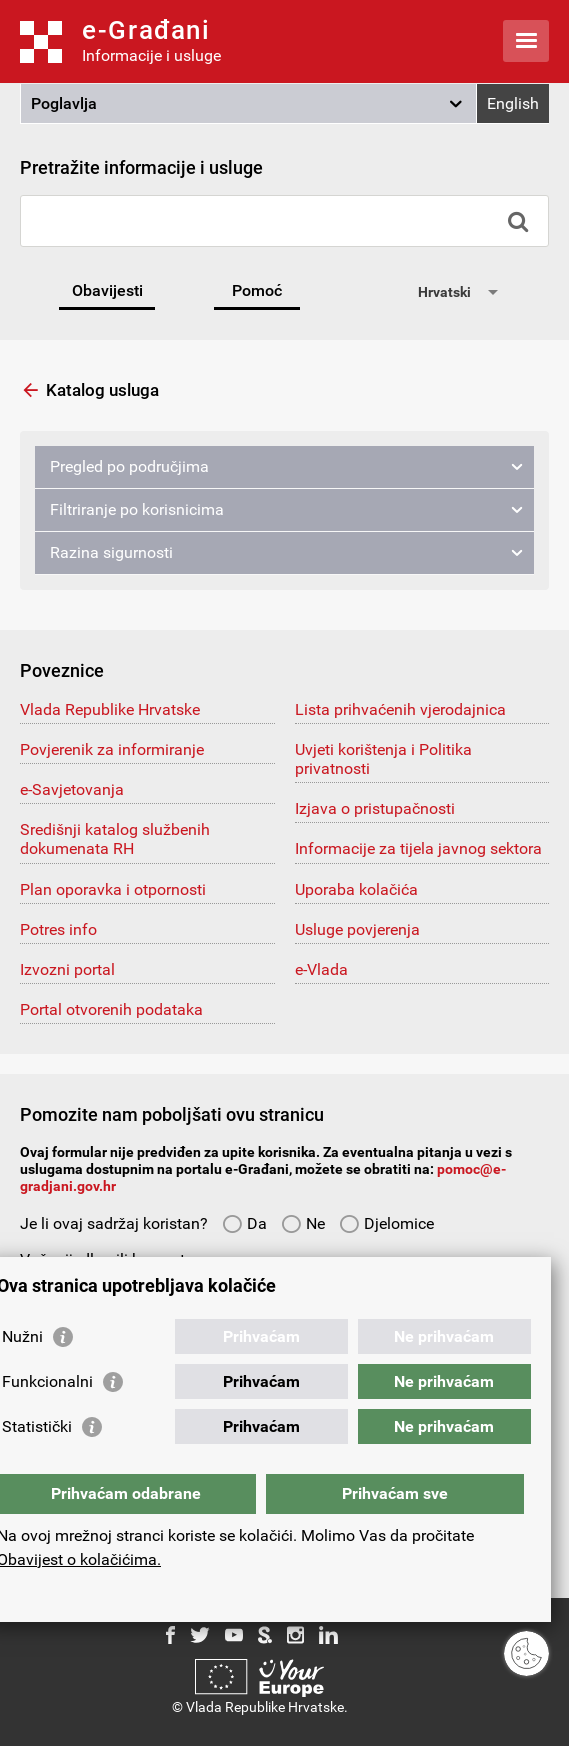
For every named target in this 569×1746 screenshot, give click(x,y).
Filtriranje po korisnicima (137, 509)
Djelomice (386, 1223)
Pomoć (257, 290)
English (513, 103)
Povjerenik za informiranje (112, 749)
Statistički (37, 1426)
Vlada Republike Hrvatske (110, 709)
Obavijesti (107, 290)
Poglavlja (64, 103)
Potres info (58, 929)
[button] (248, 104)
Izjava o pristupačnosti (375, 808)
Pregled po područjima (129, 466)
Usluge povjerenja (357, 929)
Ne (303, 1223)
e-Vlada (321, 969)
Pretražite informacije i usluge (141, 167)
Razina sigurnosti (111, 552)
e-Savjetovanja (72, 789)
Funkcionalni (47, 1381)
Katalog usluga (102, 390)
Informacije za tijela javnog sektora (418, 848)
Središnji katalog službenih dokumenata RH (115, 839)
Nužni (22, 1336)
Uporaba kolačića (356, 889)
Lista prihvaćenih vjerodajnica (400, 709)
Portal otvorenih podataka (111, 1009)
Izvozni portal (67, 969)
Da (244, 1223)
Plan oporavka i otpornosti (113, 889)
